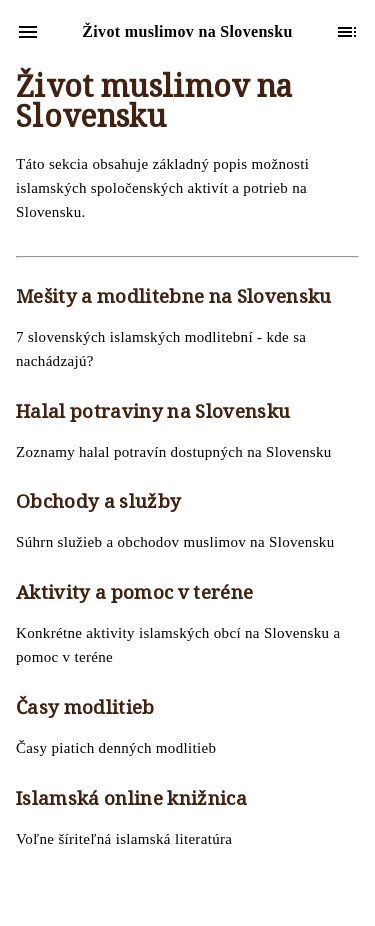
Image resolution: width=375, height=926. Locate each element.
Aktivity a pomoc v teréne (134, 595)
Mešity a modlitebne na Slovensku (174, 299)
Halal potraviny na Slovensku (153, 414)
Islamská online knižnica (131, 801)
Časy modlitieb (85, 710)
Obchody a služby (98, 504)
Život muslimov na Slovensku (154, 105)
